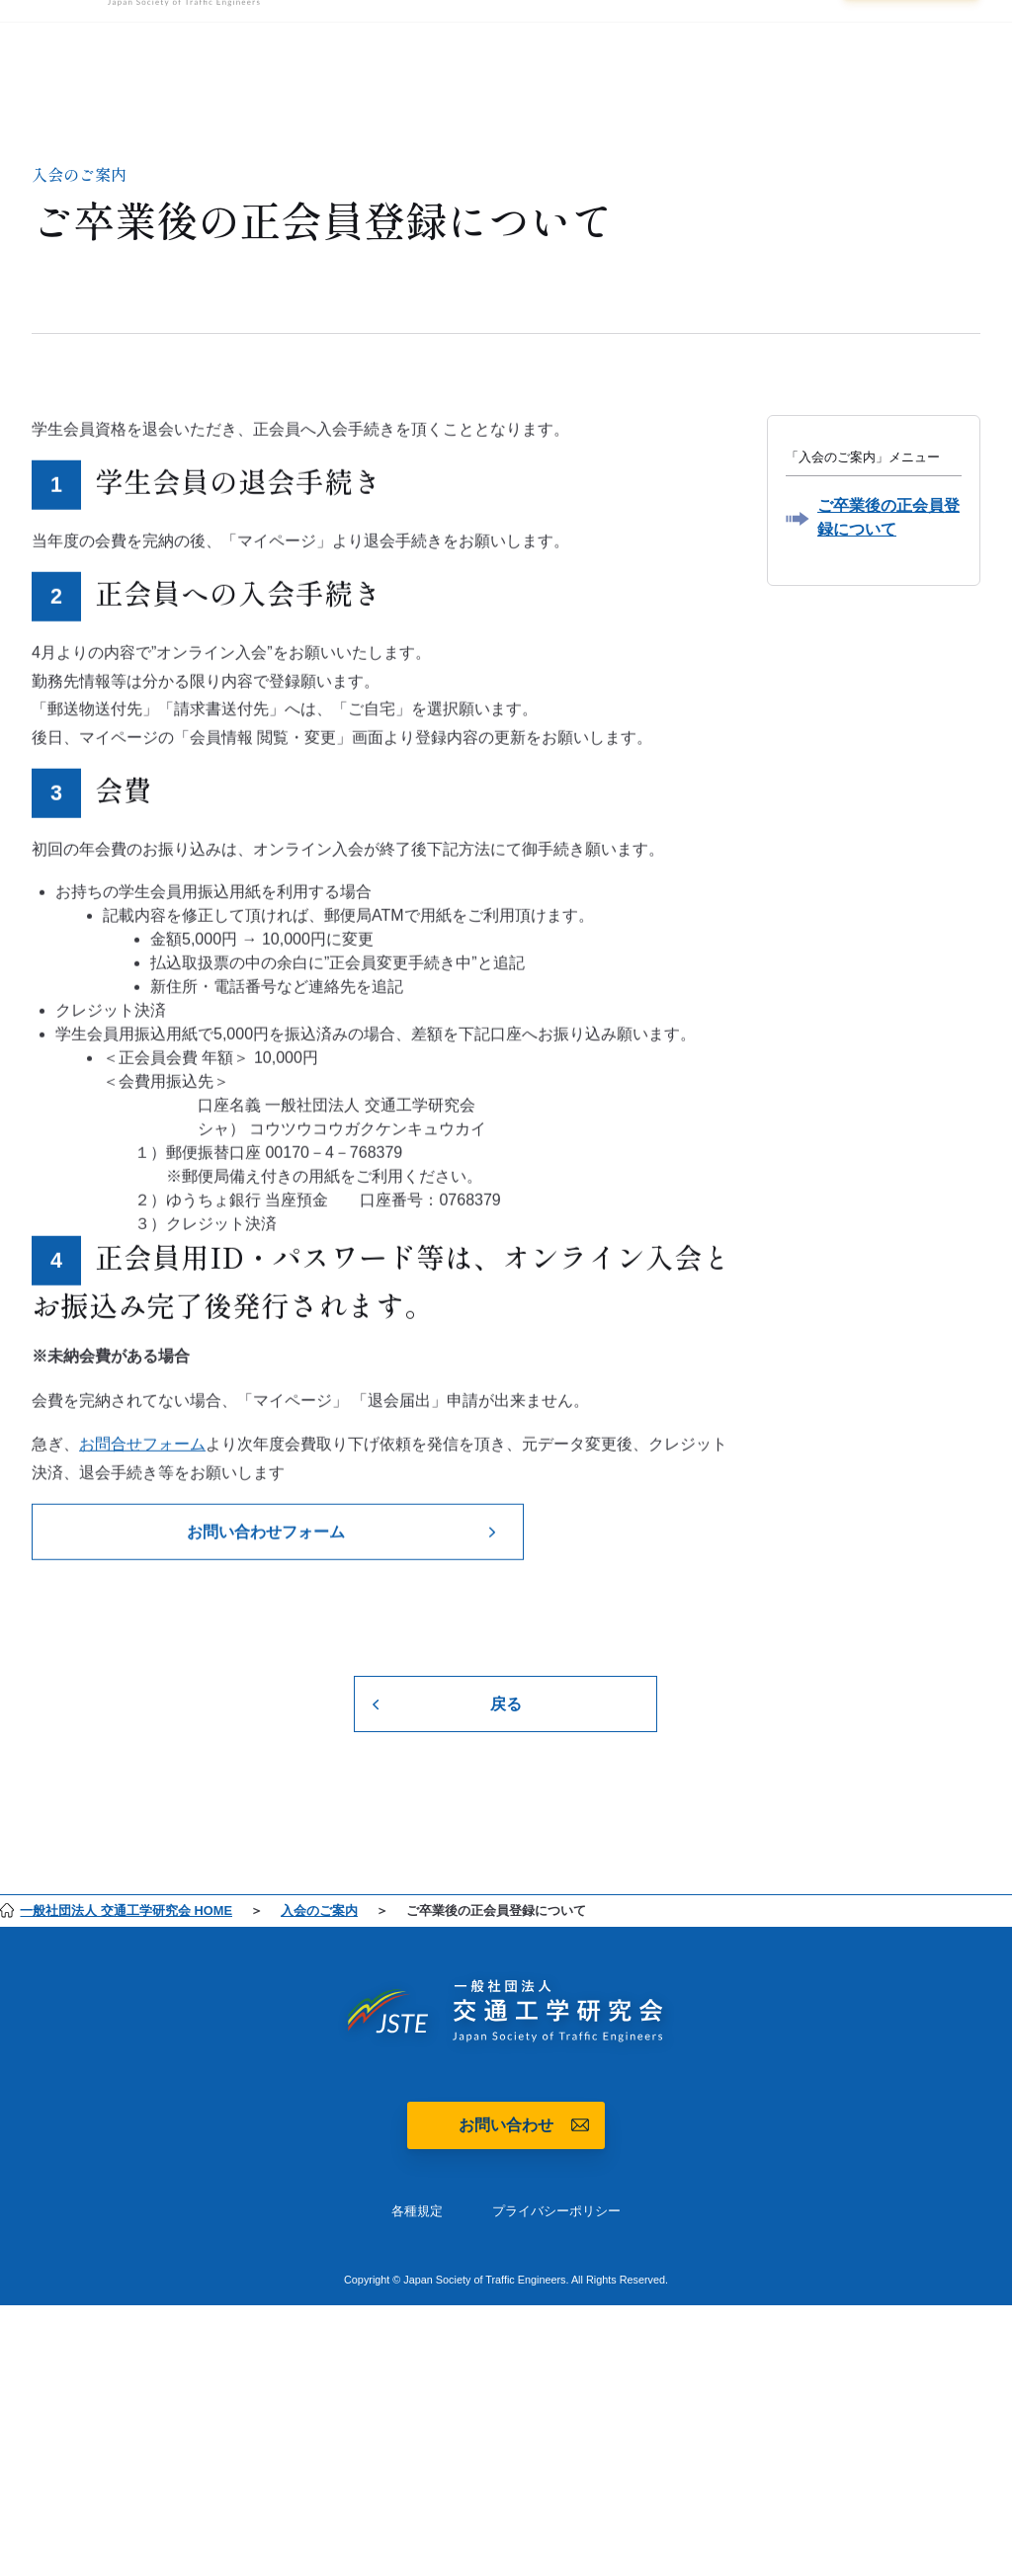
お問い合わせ (506, 2125)
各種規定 (417, 2210)
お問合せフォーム (142, 1448)
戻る (506, 1704)
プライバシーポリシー (556, 2210)
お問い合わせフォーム (266, 1536)
